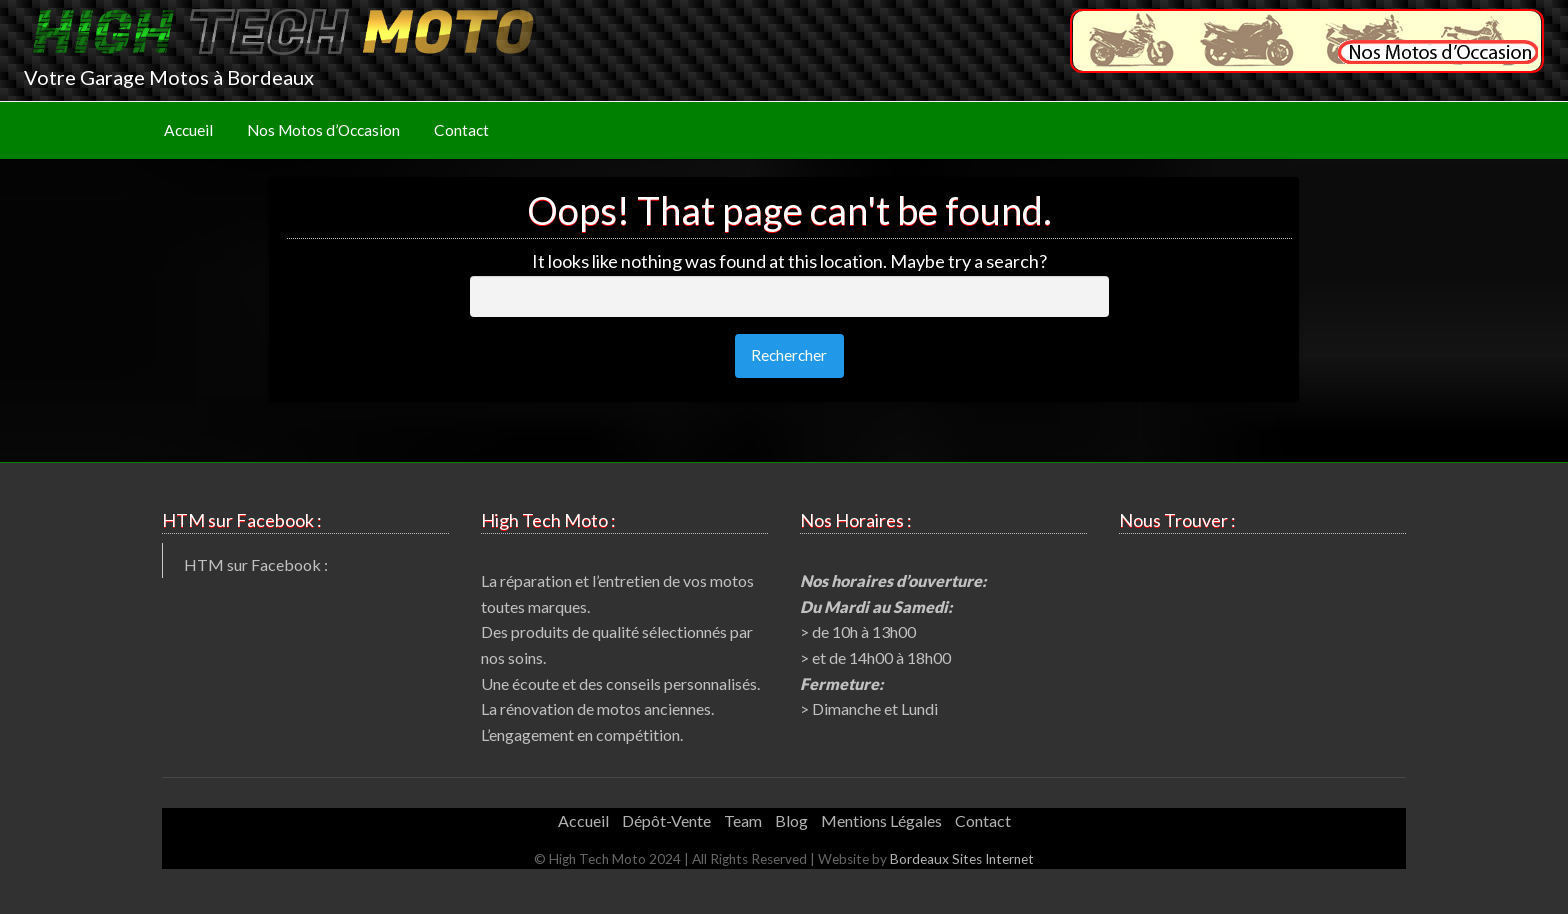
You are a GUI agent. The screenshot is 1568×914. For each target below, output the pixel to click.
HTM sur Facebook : (256, 564)
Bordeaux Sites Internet (962, 859)
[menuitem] (188, 130)
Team (743, 820)
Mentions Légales (881, 820)
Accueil (188, 130)
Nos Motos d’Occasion (323, 130)
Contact (461, 130)
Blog (791, 820)
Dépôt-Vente (666, 820)
